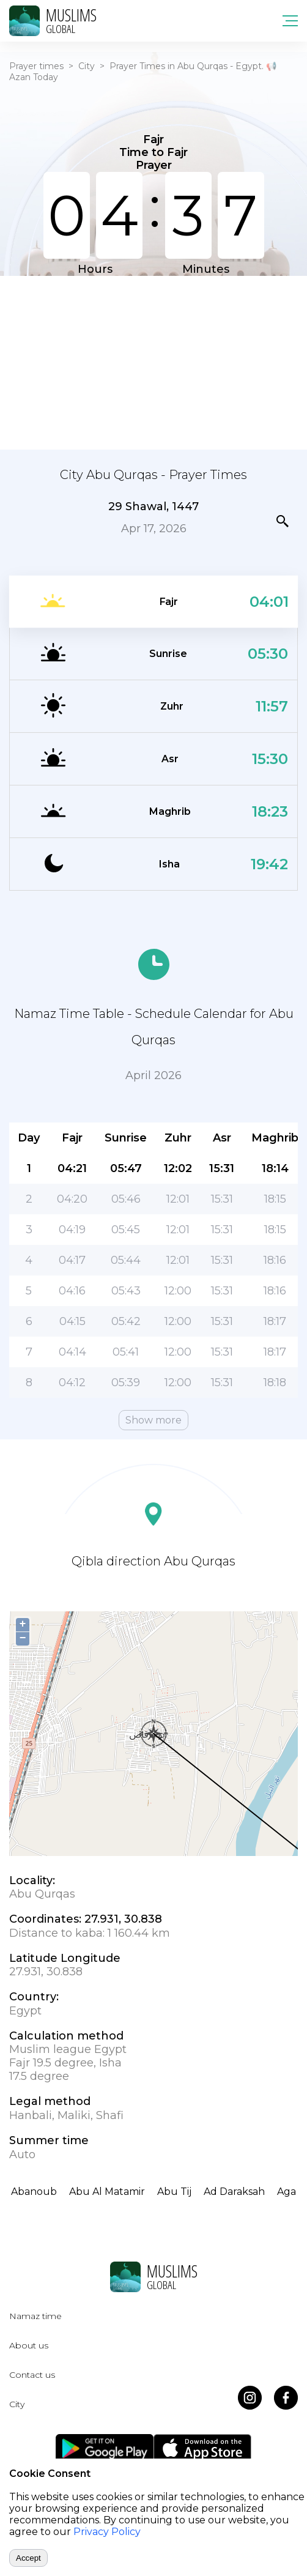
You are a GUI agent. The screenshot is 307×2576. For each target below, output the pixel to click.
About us (28, 2345)
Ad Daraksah (234, 2191)
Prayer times (36, 66)
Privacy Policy (107, 2531)
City (86, 66)
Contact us (32, 2374)
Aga (286, 2191)
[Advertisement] (153, 361)
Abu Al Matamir (107, 2191)
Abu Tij (174, 2191)
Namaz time (35, 2316)
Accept (28, 2558)
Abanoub (34, 2191)
